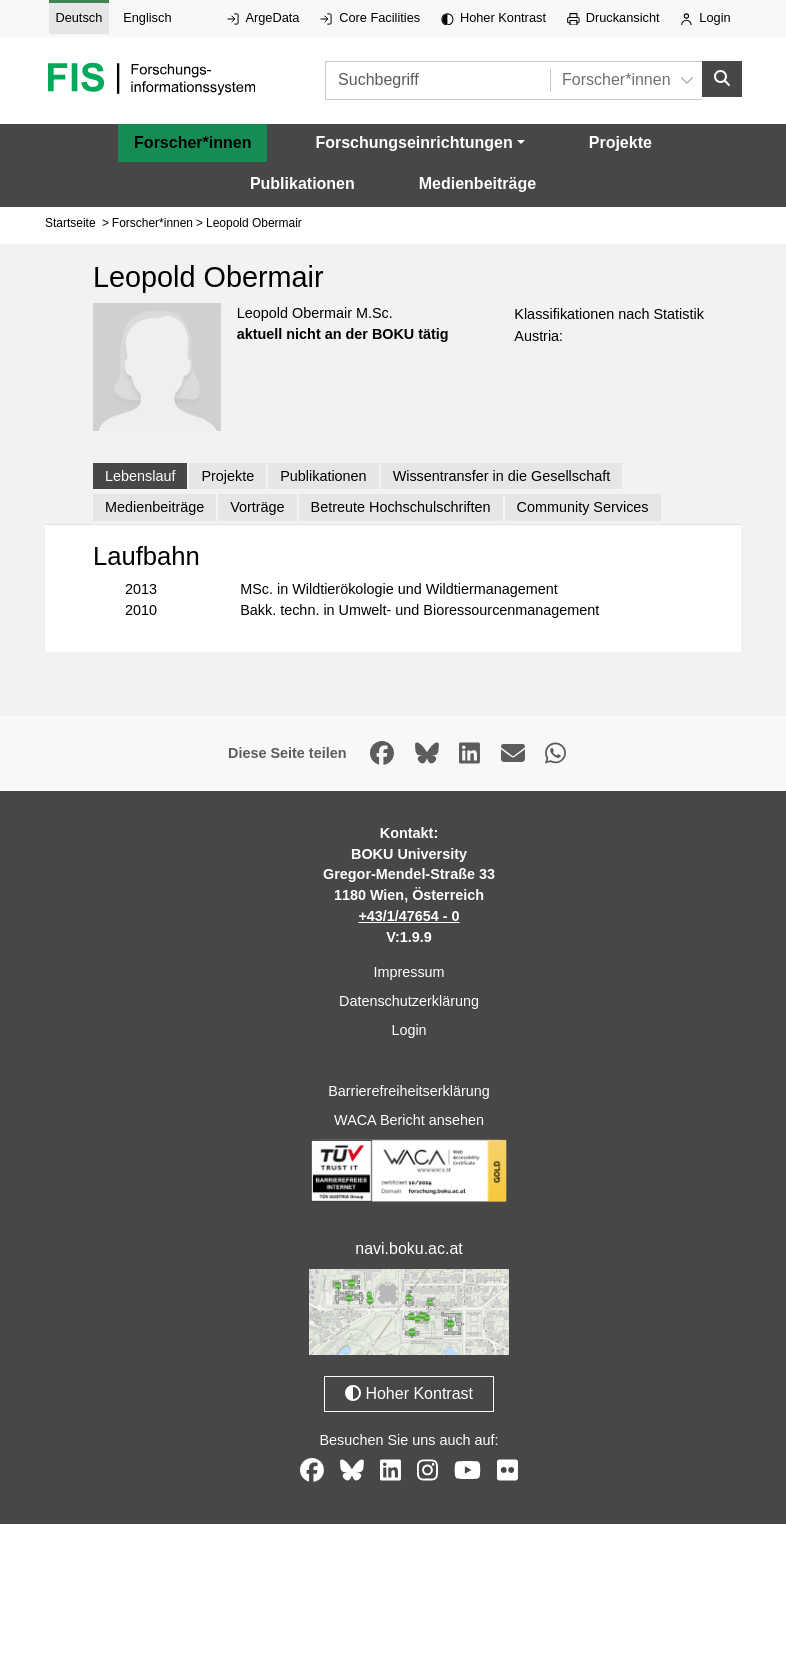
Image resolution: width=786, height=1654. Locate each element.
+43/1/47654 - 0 (408, 912)
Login (705, 17)
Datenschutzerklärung (409, 997)
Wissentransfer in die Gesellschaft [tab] (502, 472)
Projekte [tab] (227, 472)
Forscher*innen (192, 138)
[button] (419, 139)
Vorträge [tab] (257, 503)
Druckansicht (613, 17)
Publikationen (302, 179)
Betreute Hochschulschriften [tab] (401, 503)
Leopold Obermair (254, 219)
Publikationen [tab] (323, 472)
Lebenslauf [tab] (140, 472)
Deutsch (78, 17)
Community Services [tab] (583, 503)
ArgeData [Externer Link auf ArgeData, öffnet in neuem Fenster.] (263, 17)
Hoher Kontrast (493, 17)
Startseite (70, 219)
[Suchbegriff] (404, 78)
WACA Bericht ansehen (409, 1116)
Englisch (147, 17)
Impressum (408, 969)
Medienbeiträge (477, 179)
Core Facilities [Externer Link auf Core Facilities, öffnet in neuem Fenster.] (370, 17)
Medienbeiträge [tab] (154, 503)
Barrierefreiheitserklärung (409, 1087)
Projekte (620, 138)
